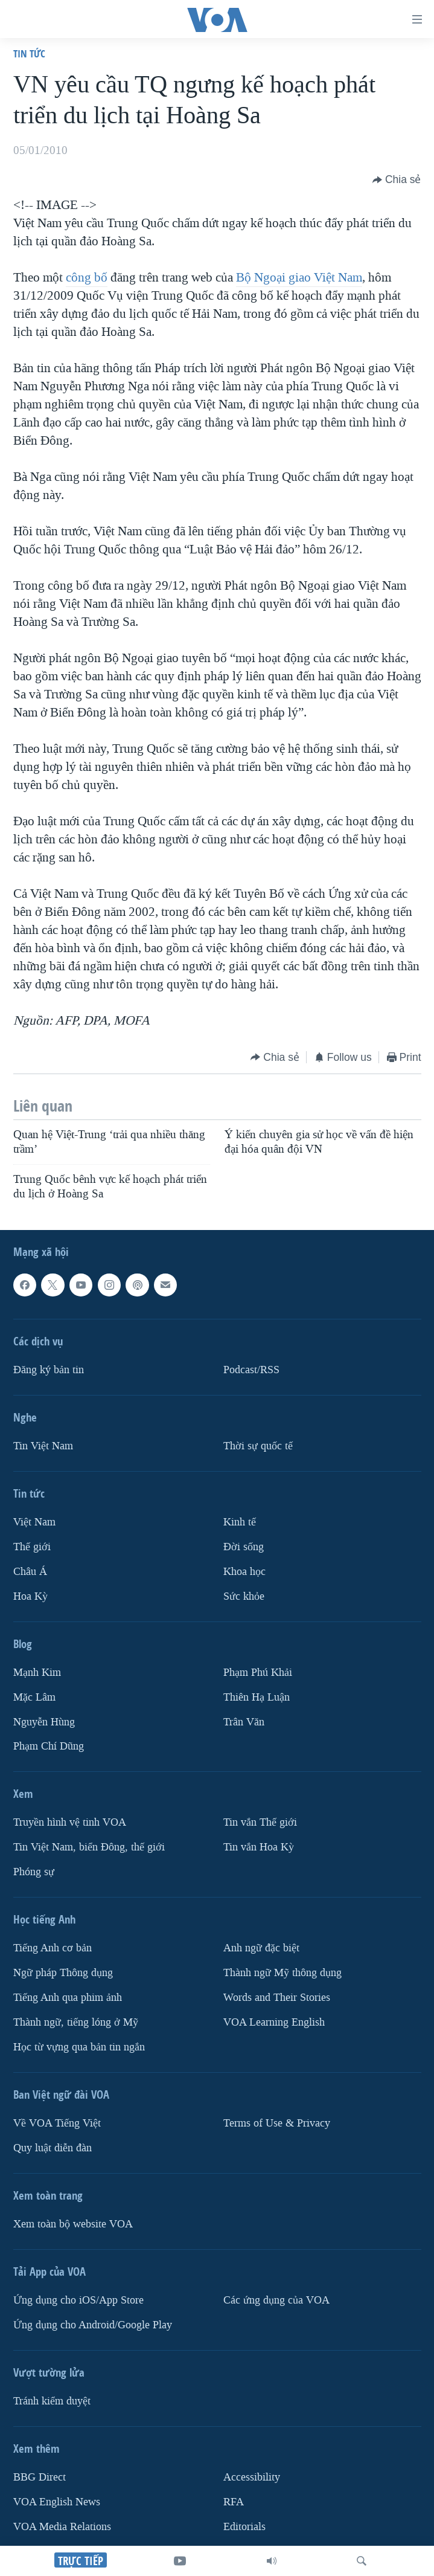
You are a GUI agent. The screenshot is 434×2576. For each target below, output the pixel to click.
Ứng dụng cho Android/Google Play (92, 2325)
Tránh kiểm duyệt (52, 2401)
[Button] (396, 180)
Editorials (244, 2527)
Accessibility (251, 2477)
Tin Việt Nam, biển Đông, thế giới (89, 1847)
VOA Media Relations (62, 2527)
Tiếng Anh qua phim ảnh (67, 1997)
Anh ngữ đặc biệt (261, 1948)
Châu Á (30, 1572)
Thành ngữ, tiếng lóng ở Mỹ (75, 2022)
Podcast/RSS (251, 1370)
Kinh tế (239, 1522)
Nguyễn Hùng (44, 1722)
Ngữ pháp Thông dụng (63, 1973)
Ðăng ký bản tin (48, 1370)
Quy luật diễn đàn (52, 2148)
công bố (86, 277)
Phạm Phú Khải (257, 1672)
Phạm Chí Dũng (48, 1747)
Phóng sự (33, 1872)
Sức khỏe (243, 1596)
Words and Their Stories (276, 1997)
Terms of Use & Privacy (276, 2123)
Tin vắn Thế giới (260, 1823)
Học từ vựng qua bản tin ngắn (79, 2047)
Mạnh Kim (37, 1672)
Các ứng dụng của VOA (276, 2300)
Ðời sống (243, 1547)
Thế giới (32, 1547)
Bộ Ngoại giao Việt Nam (299, 277)
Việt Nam (34, 1522)
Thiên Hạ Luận (256, 1697)
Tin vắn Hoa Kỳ (258, 1847)
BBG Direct (39, 2477)
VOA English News (56, 2502)
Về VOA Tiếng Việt (57, 2123)
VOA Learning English (274, 2022)
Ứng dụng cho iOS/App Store (78, 2300)
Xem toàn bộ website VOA (73, 2224)
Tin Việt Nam (43, 1446)
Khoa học (244, 1572)
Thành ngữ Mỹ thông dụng (282, 1973)
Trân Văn (243, 1722)
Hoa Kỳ (30, 1596)
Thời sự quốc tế (258, 1446)
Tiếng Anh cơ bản (52, 1948)
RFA (233, 2502)
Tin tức (29, 53)
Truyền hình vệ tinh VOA (69, 1823)
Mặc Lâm (34, 1697)
